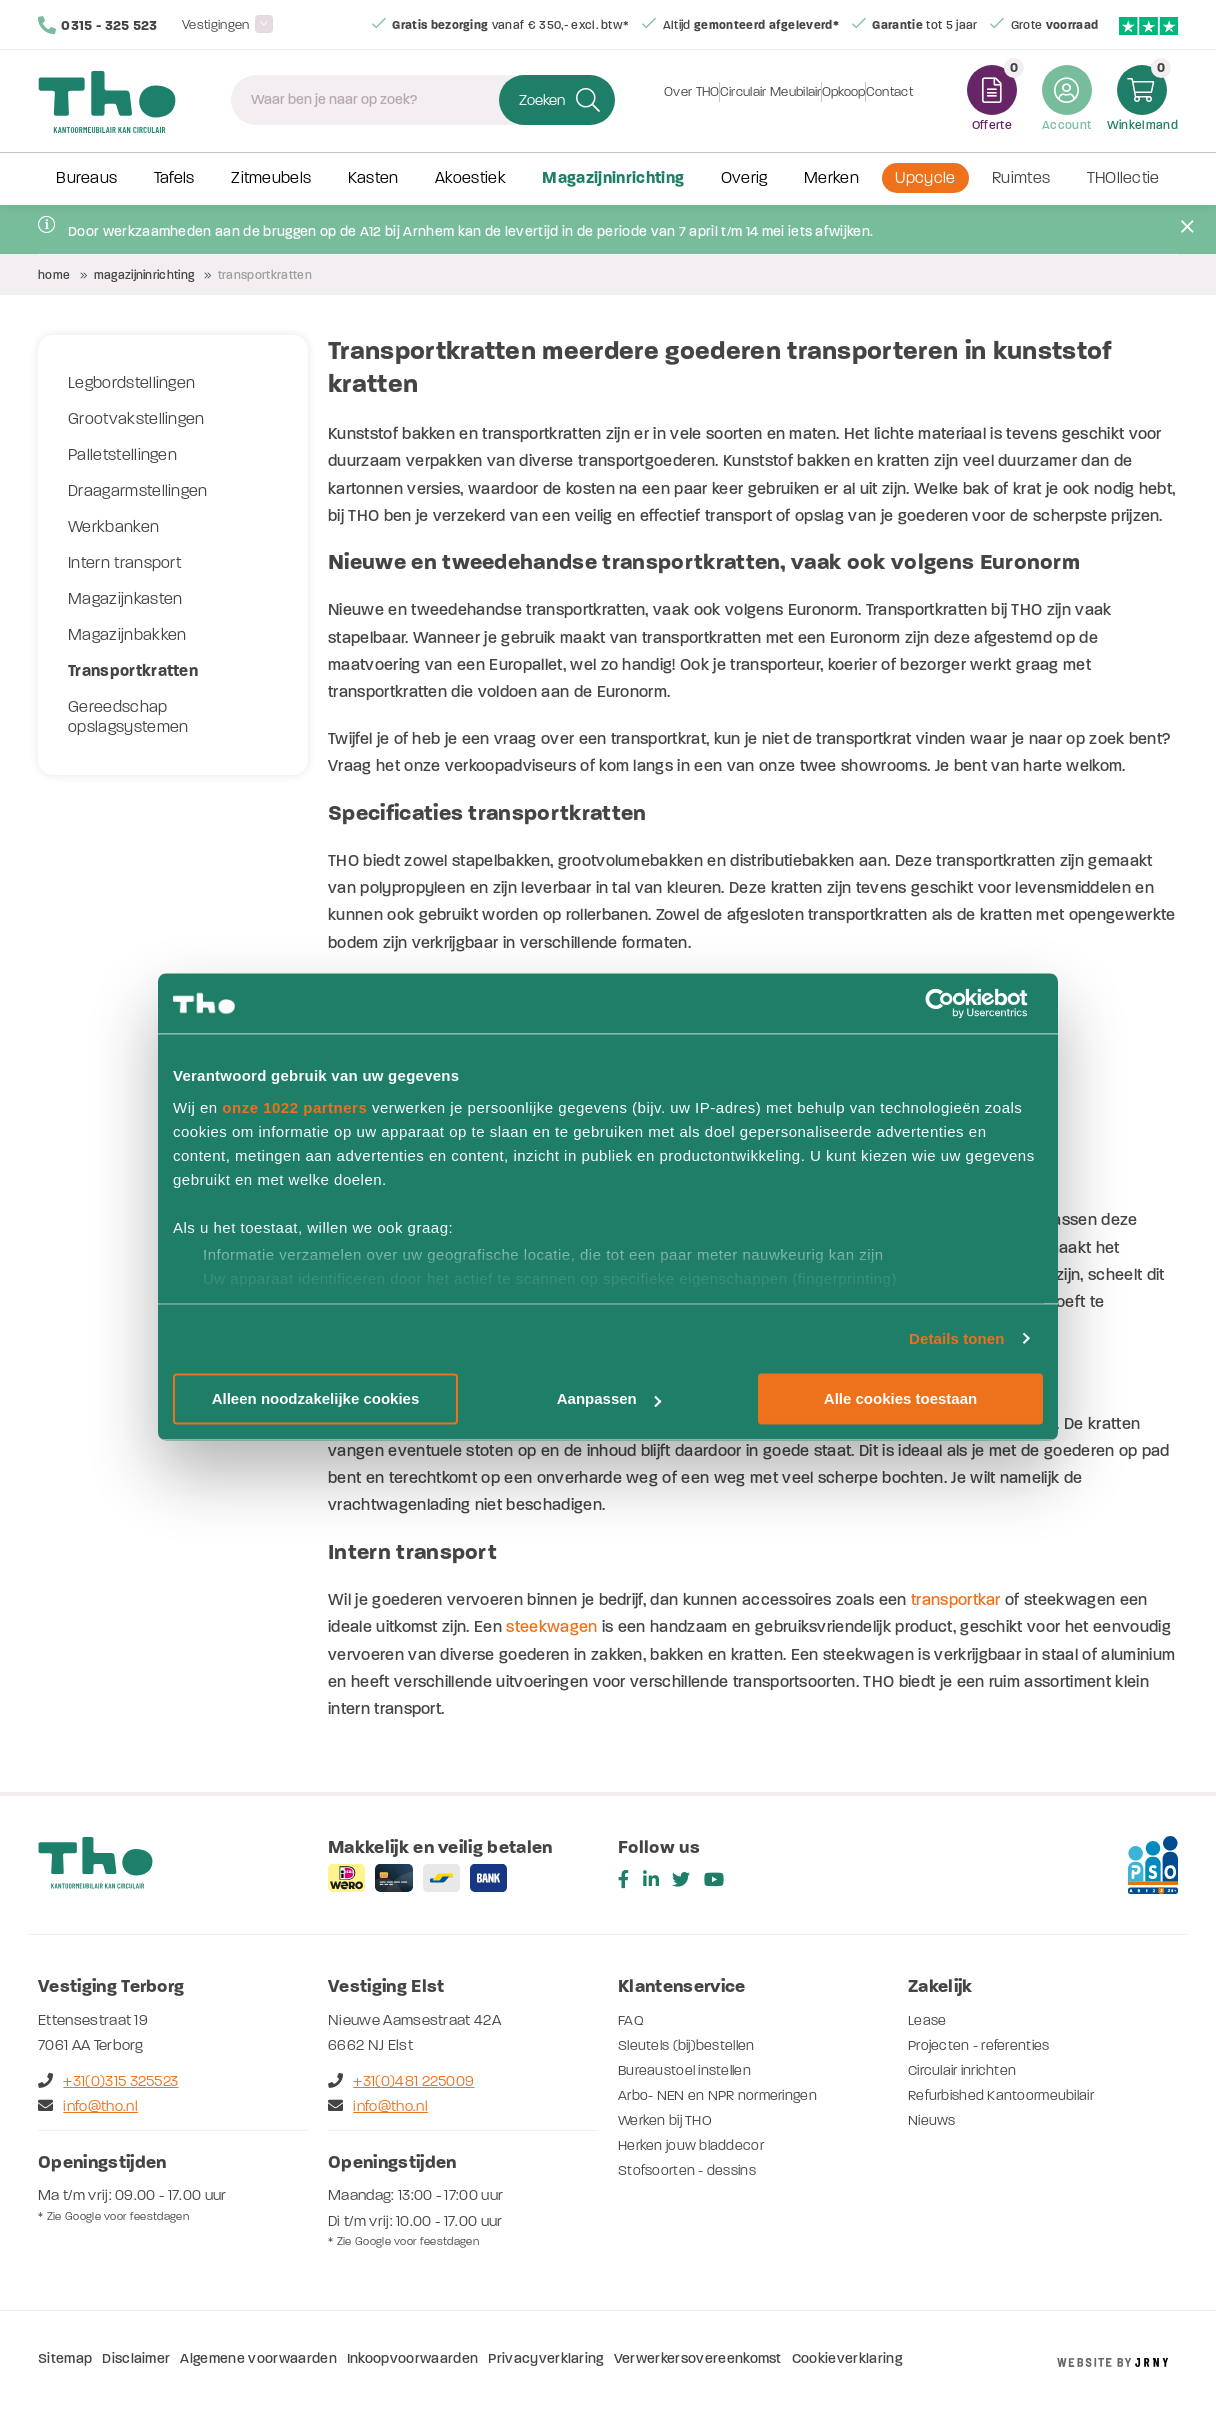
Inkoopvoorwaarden (412, 2358)
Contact (913, 99)
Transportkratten (133, 670)
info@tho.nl (88, 2106)
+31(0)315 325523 (108, 2081)
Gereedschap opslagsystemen (128, 717)
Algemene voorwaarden (258, 2358)
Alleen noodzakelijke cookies (316, 1398)
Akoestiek (470, 178)
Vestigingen (216, 24)
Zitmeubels (271, 178)
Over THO (668, 99)
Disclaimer (136, 2358)
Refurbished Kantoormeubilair (1008, 2095)
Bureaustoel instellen (689, 2070)
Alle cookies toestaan (900, 1398)
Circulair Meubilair (763, 99)
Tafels (174, 178)
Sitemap (65, 2358)
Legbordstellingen (131, 383)
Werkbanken (113, 527)
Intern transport (124, 563)
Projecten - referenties (983, 2045)
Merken (831, 178)
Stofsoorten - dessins (691, 2170)
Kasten (373, 178)
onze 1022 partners (294, 1107)
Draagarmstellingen (138, 491)
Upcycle (925, 178)
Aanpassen (609, 1398)
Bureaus (86, 178)
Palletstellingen (122, 455)
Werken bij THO (668, 2120)
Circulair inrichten (967, 2070)
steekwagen (551, 1626)
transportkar (956, 1599)
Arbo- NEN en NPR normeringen (724, 2095)
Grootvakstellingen (136, 419)
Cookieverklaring (847, 2358)
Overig (744, 178)
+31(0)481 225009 (401, 2081)
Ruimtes (1021, 178)
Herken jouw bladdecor (695, 2145)
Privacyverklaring (545, 2358)
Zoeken (542, 100)
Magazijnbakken (127, 635)
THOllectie (1123, 178)
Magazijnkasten (125, 599)
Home (54, 275)
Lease (928, 2020)
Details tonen (956, 1338)
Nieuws (934, 2120)
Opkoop (852, 99)
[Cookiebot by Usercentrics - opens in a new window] (955, 1003)
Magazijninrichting (613, 177)
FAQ (631, 2020)
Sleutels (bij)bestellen (691, 2045)
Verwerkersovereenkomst (698, 2358)
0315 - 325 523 (98, 25)
